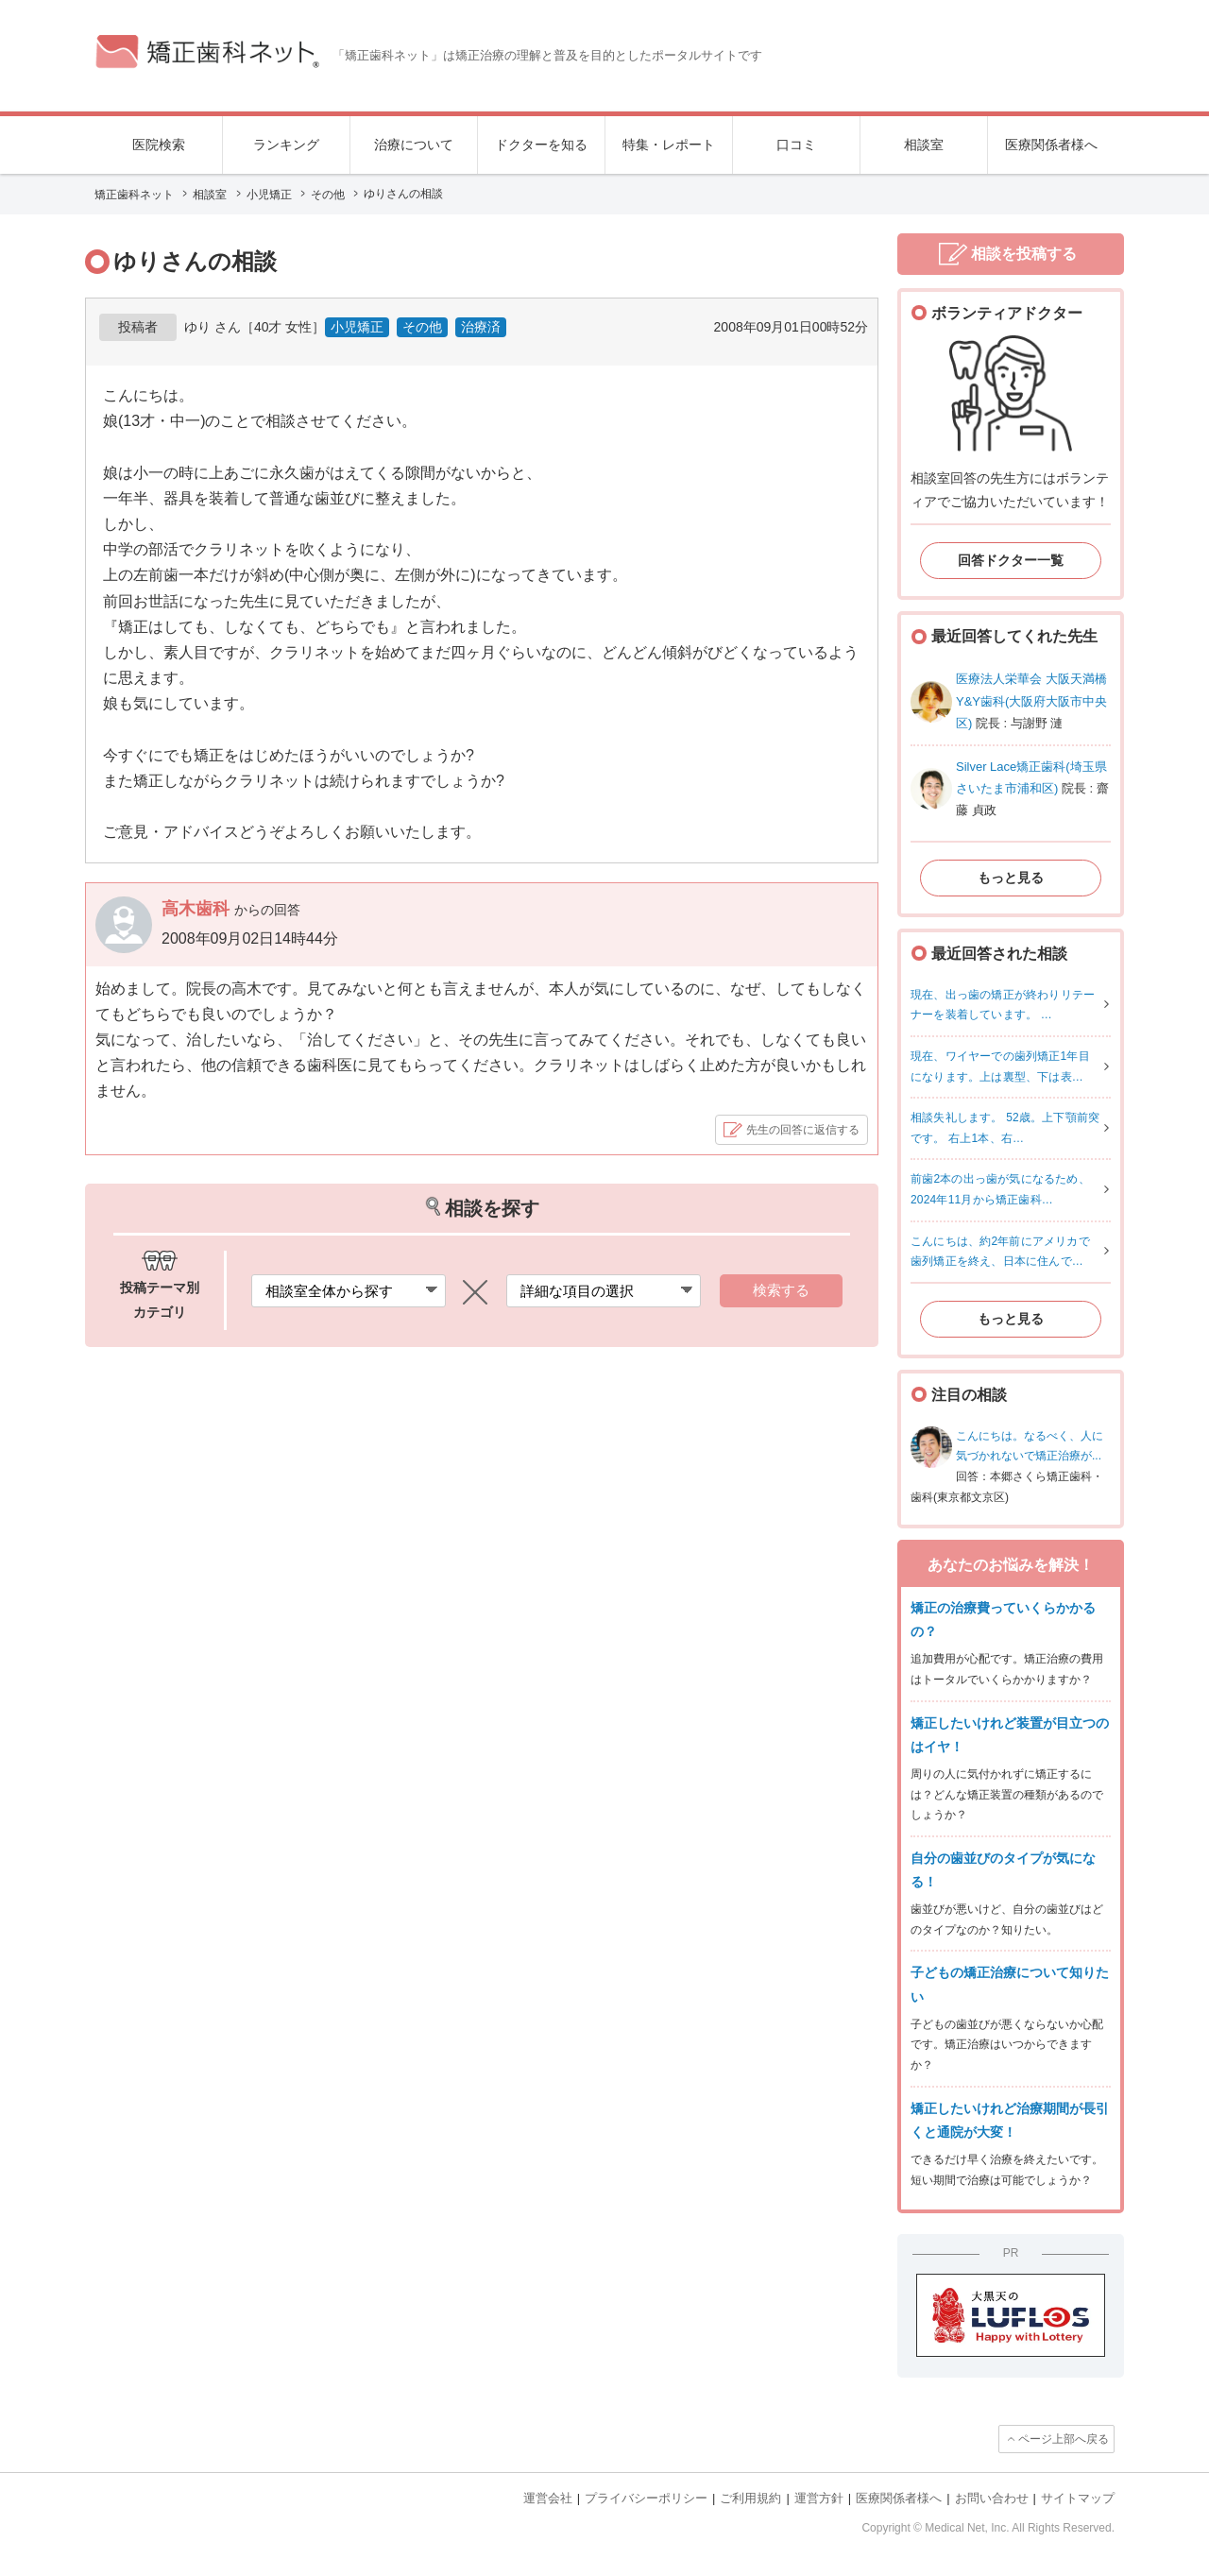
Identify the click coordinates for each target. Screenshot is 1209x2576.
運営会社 (547, 2498)
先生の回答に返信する (803, 1129)
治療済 (481, 326)
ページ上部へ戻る (1063, 2439)
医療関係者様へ (1051, 144)
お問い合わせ (992, 2498)
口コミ (796, 144)
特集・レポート (668, 144)
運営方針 (818, 2498)
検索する (781, 1290)
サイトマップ (1078, 2498)
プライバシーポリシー (646, 2498)
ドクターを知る (541, 144)
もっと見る (1011, 877)
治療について (413, 144)
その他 (422, 326)
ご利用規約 (750, 2498)
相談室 (924, 144)
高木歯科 (198, 908)
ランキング (286, 144)
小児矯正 (357, 326)
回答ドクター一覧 (1011, 560)
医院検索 (158, 144)
